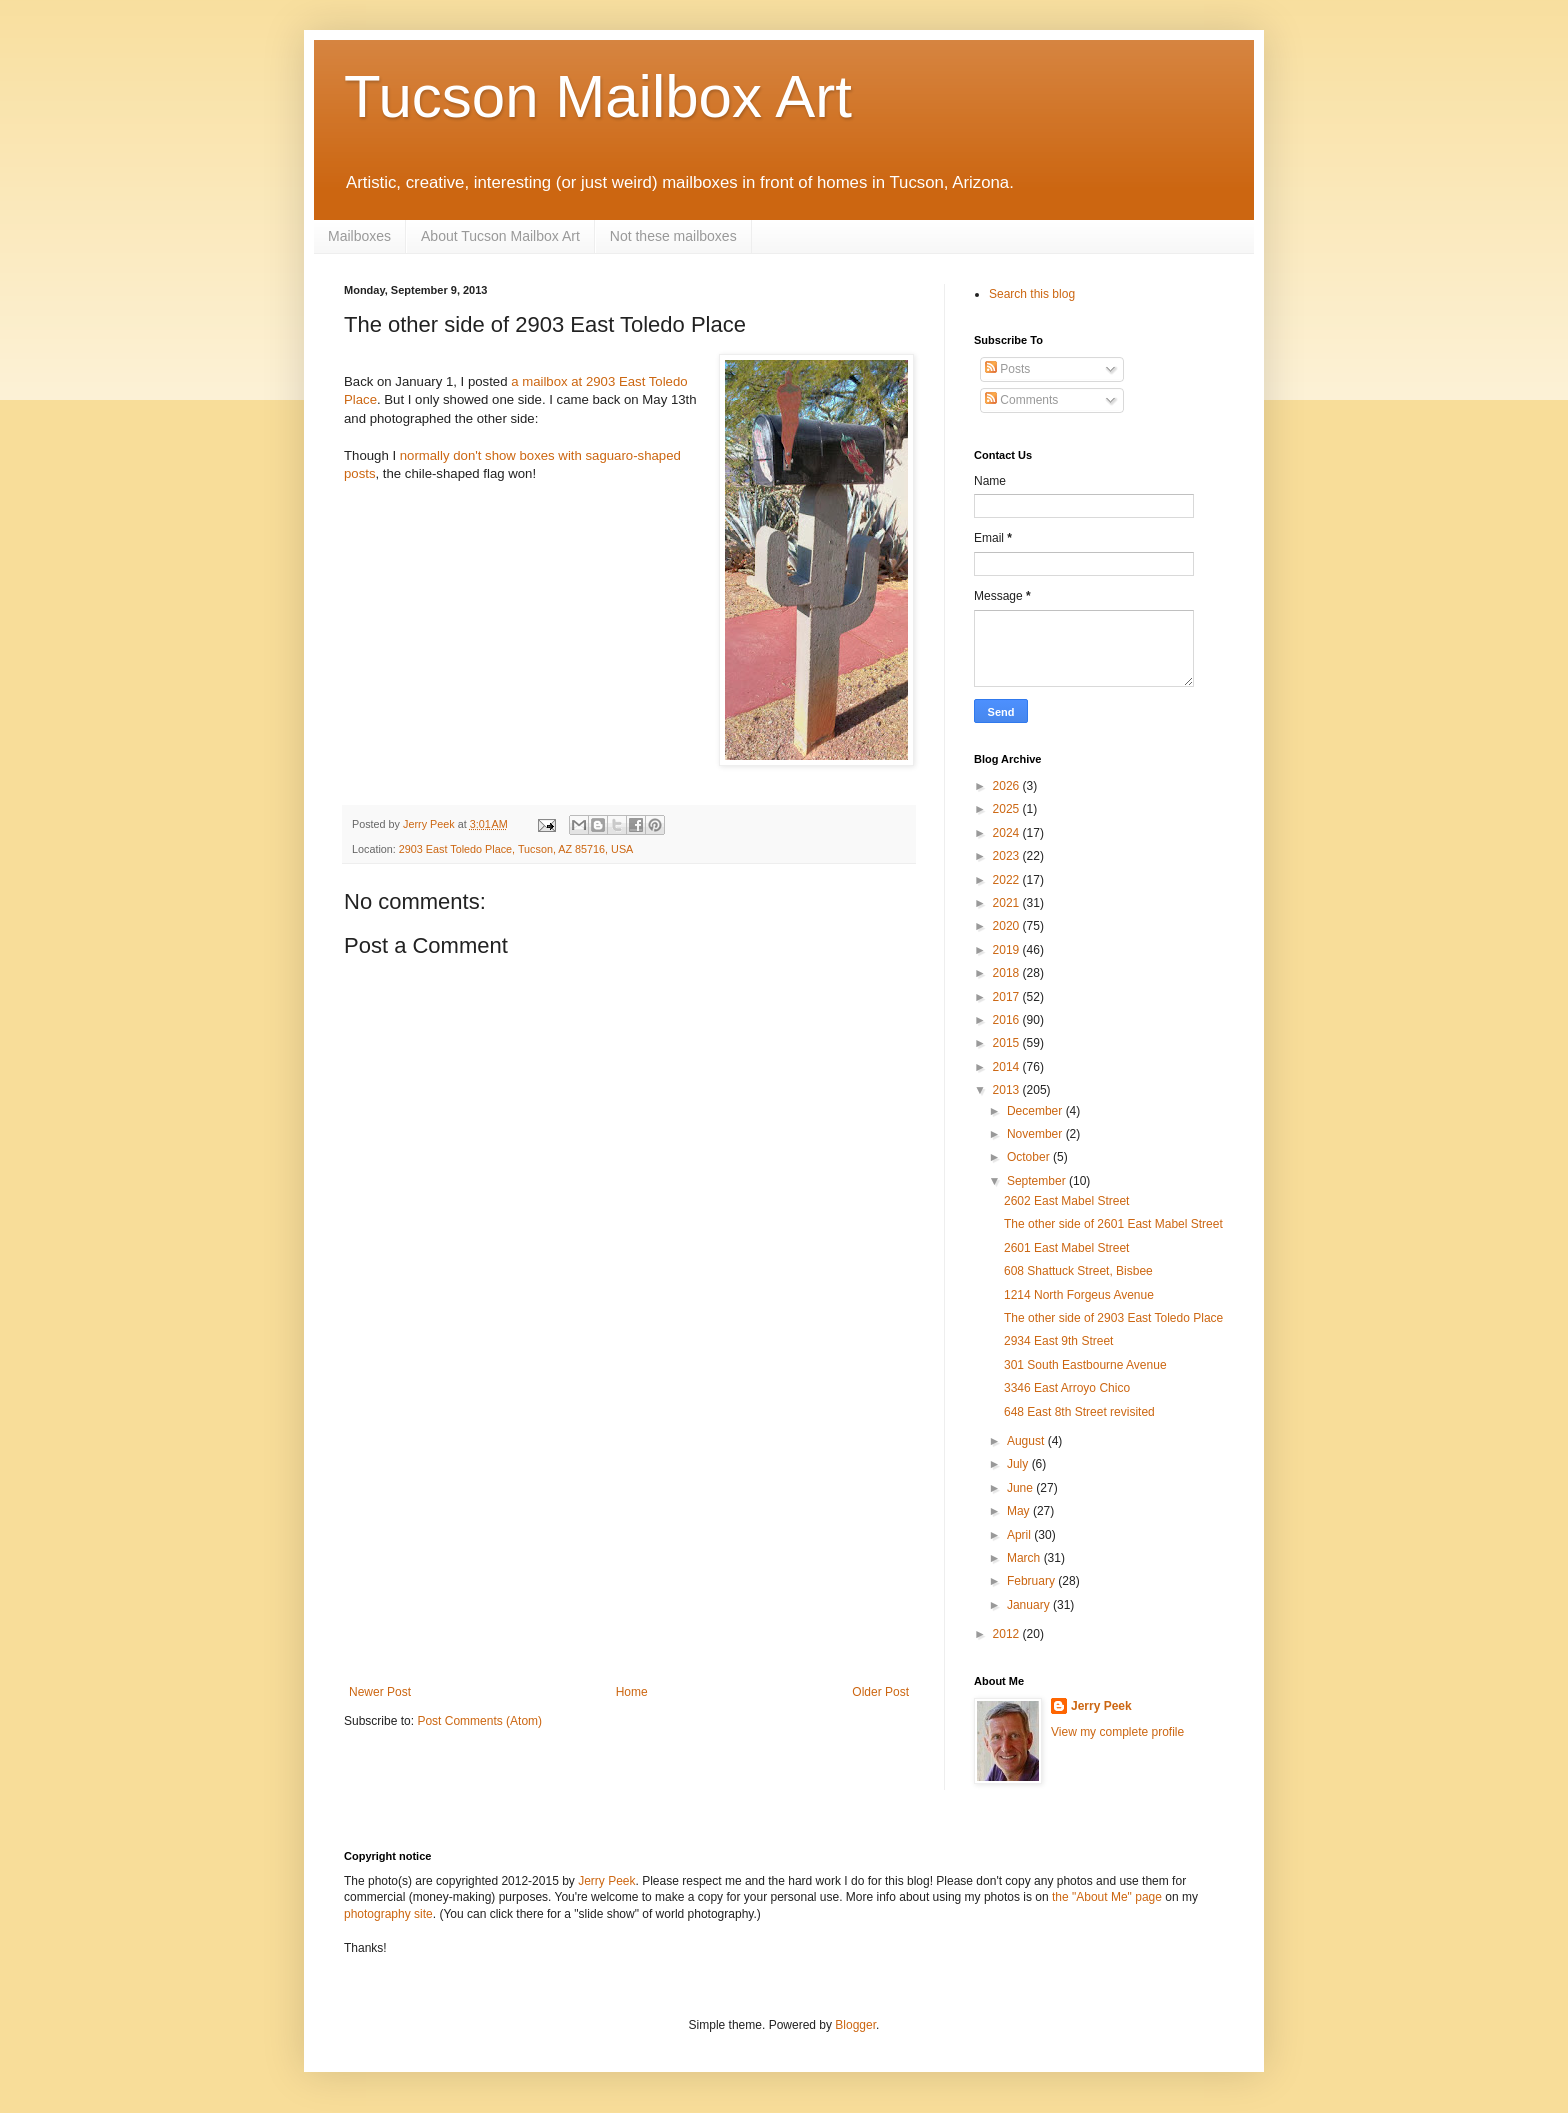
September (1038, 1181)
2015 (1008, 1043)
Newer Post (380, 1692)
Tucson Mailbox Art (598, 96)
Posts (1007, 369)
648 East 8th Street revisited (1079, 1412)
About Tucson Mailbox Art (500, 236)
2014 (1008, 1067)
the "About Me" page (1107, 1897)
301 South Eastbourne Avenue (1085, 1365)
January (1030, 1605)
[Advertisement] (629, 1535)
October (1030, 1157)
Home (632, 1692)
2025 (1008, 809)
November (1036, 1134)
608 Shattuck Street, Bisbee (1078, 1271)
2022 (1008, 880)
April (1020, 1535)
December (1036, 1111)
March (1025, 1558)
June (1021, 1488)
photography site (388, 1914)
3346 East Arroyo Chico (1067, 1388)
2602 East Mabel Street (1066, 1201)
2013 (1008, 1090)
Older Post (880, 1692)
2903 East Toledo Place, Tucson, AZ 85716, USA (516, 849)
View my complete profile (1117, 1732)
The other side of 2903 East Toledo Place (1113, 1318)
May (1020, 1511)
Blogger (855, 2025)
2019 (1008, 950)
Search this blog (1032, 294)
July (1019, 1464)
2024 (1008, 833)
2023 (1008, 856)
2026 (1008, 786)
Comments (1021, 400)
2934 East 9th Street (1058, 1341)
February (1032, 1581)
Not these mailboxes (673, 236)
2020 (1008, 926)
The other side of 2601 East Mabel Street (1113, 1224)
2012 (1008, 1634)
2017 (1008, 997)
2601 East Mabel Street (1066, 1248)
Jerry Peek (1101, 1706)
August (1027, 1441)
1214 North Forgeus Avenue (1079, 1295)
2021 (1008, 903)
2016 (1008, 1020)
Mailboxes (359, 236)
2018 (1008, 973)
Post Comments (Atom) (479, 1721)
